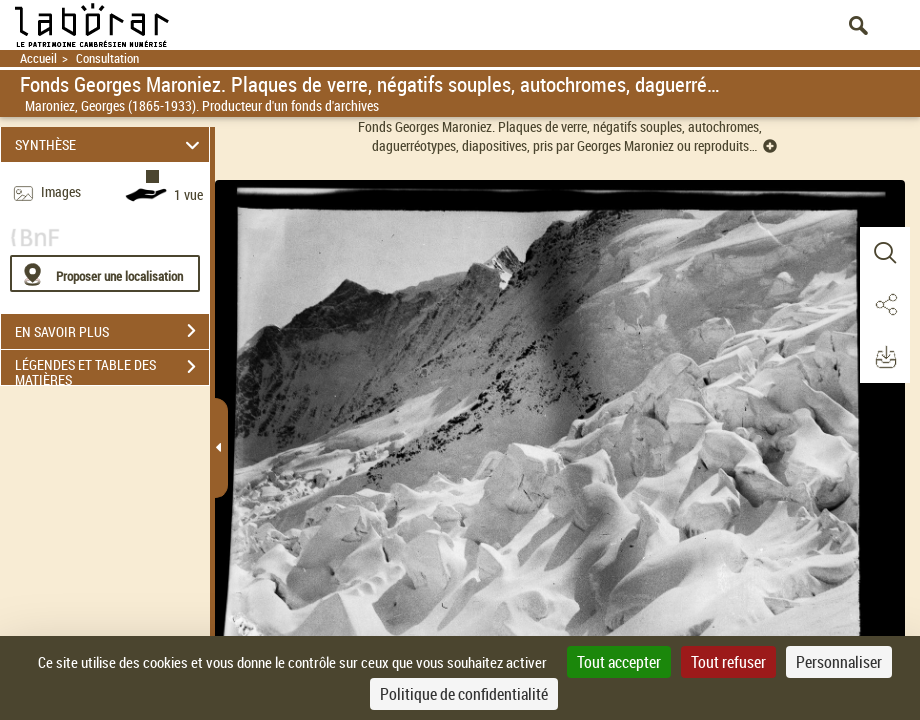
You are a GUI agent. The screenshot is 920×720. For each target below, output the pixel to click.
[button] (885, 253)
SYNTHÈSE (110, 144)
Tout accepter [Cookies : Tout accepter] (619, 662)
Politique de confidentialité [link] (464, 694)
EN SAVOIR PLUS (112, 331)
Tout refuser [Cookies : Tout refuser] (728, 662)
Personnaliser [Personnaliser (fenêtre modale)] (839, 662)
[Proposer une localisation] (105, 273)
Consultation (107, 58)
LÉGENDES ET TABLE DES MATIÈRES (112, 369)
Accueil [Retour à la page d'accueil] (38, 58)
